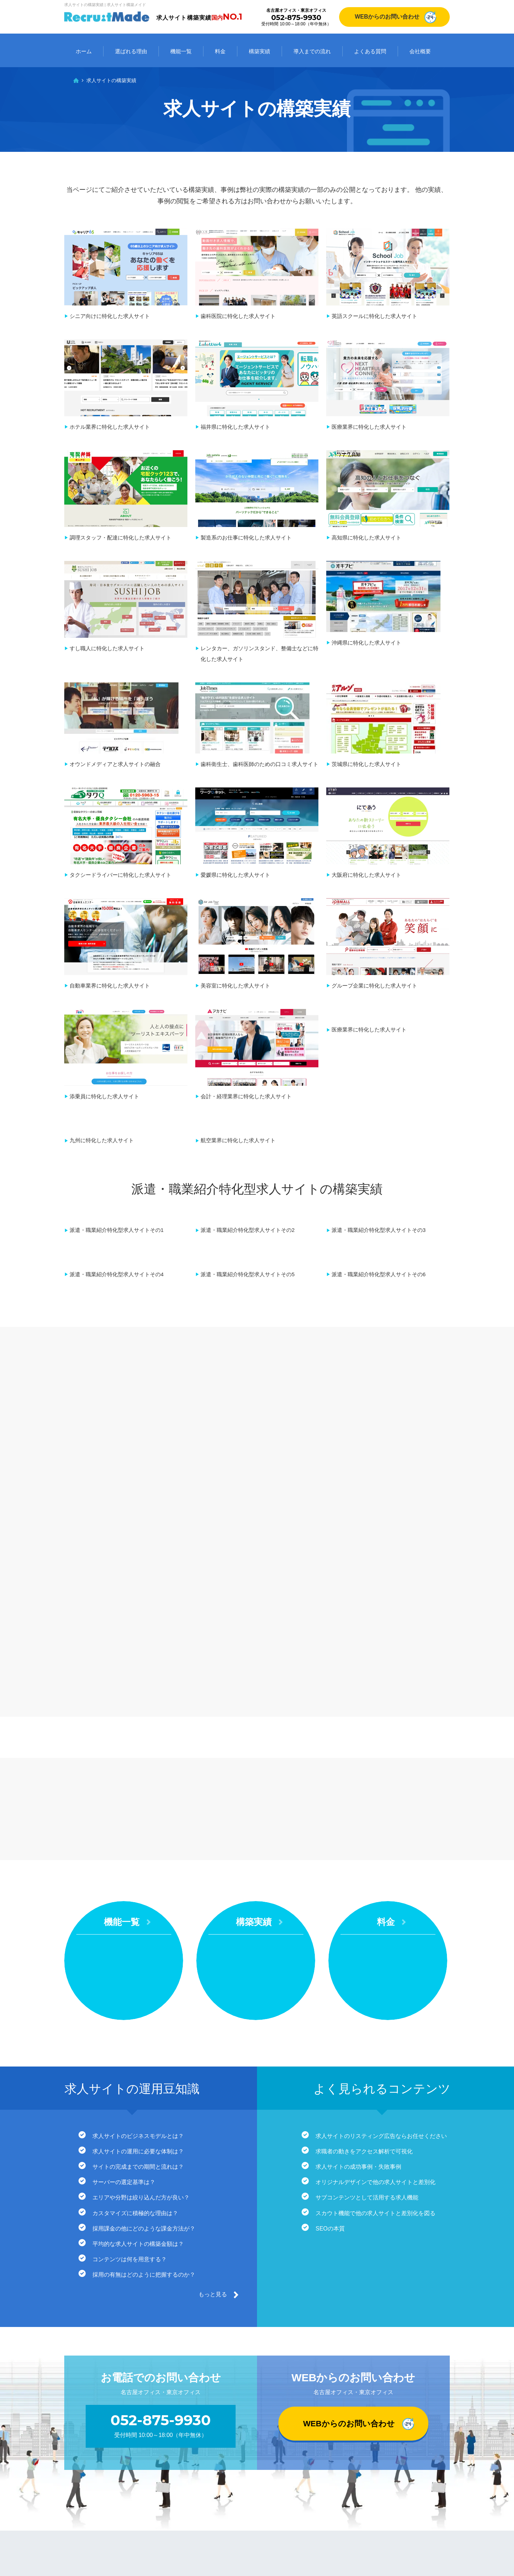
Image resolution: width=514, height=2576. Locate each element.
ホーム (84, 51)
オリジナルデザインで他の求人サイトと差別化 (376, 1983)
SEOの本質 (330, 2030)
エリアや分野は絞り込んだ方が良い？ (141, 1999)
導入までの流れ (312, 51)
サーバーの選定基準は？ (124, 1983)
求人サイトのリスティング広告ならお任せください (381, 1936)
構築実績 (259, 51)
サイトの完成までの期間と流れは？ (138, 1968)
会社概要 (420, 51)
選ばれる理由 (131, 51)
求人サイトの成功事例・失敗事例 (359, 1968)
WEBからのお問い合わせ (387, 17)
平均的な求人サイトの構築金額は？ (138, 2046)
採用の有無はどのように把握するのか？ (144, 2077)
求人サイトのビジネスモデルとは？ (138, 1936)
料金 (220, 51)
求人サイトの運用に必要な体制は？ (138, 1952)
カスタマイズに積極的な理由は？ (135, 2014)
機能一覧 (181, 51)
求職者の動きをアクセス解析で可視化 (364, 1952)
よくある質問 (370, 51)
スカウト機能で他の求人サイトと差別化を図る (376, 2014)
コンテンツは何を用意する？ (130, 2062)
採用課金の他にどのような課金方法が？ (144, 2030)
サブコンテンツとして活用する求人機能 (367, 1999)
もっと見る (212, 2097)
